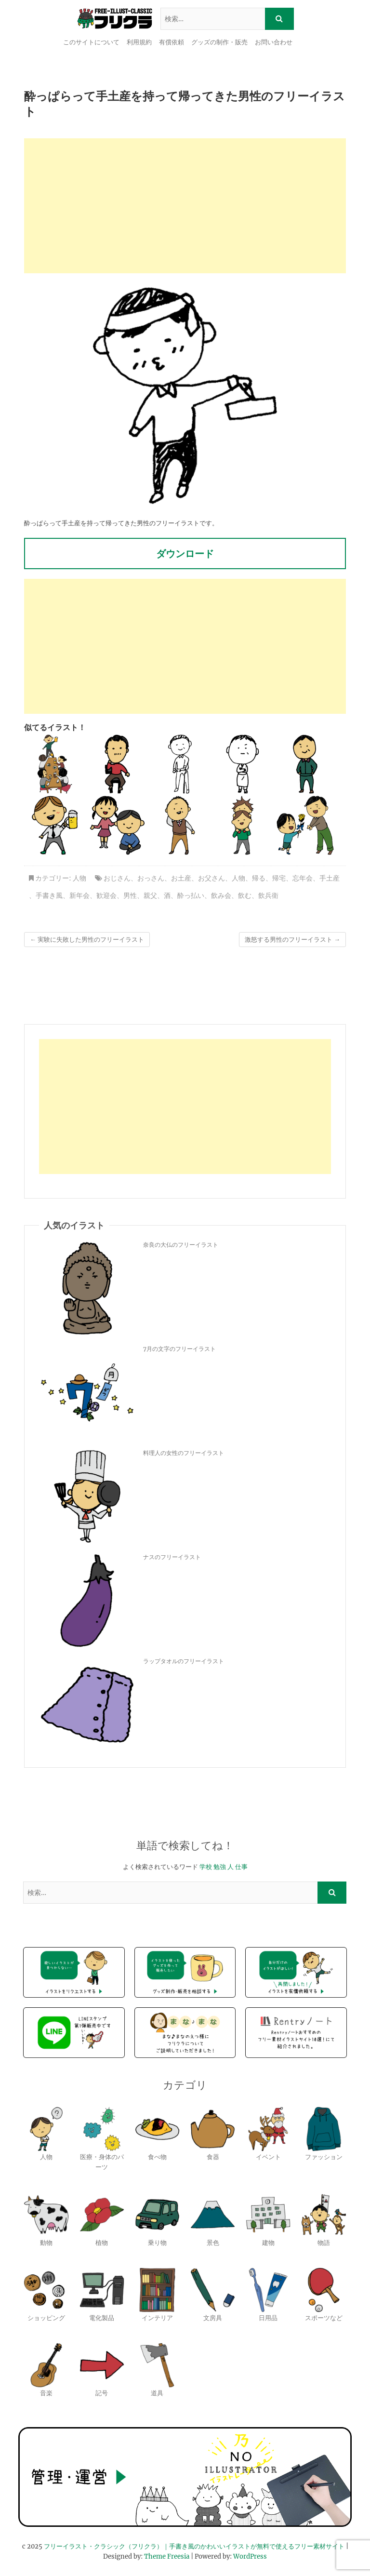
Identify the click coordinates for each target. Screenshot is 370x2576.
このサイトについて (91, 42)
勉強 (219, 1867)
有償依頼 (171, 42)
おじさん (117, 878)
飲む (244, 895)
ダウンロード (185, 553)
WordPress (250, 2556)
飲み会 (221, 895)
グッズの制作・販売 (219, 42)
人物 (79, 878)
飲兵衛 (268, 895)
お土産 (181, 878)
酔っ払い (190, 895)
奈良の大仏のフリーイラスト (180, 1244)
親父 (150, 895)
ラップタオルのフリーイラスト (183, 1661)
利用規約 (139, 42)
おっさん (150, 878)
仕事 (241, 1867)
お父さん (211, 878)
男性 (130, 895)
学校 (205, 1867)
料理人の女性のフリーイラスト (183, 1452)
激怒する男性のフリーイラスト (292, 939)
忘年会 (302, 878)
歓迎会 (106, 895)
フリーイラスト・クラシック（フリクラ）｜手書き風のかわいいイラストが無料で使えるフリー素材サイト (194, 2546)
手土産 (329, 878)
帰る (258, 878)
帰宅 (279, 878)
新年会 (79, 895)
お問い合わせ (273, 42)
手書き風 (49, 895)
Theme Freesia (166, 2556)
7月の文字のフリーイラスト (179, 1348)
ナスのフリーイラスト (172, 1557)
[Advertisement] (185, 205)
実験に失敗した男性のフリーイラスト (87, 939)
